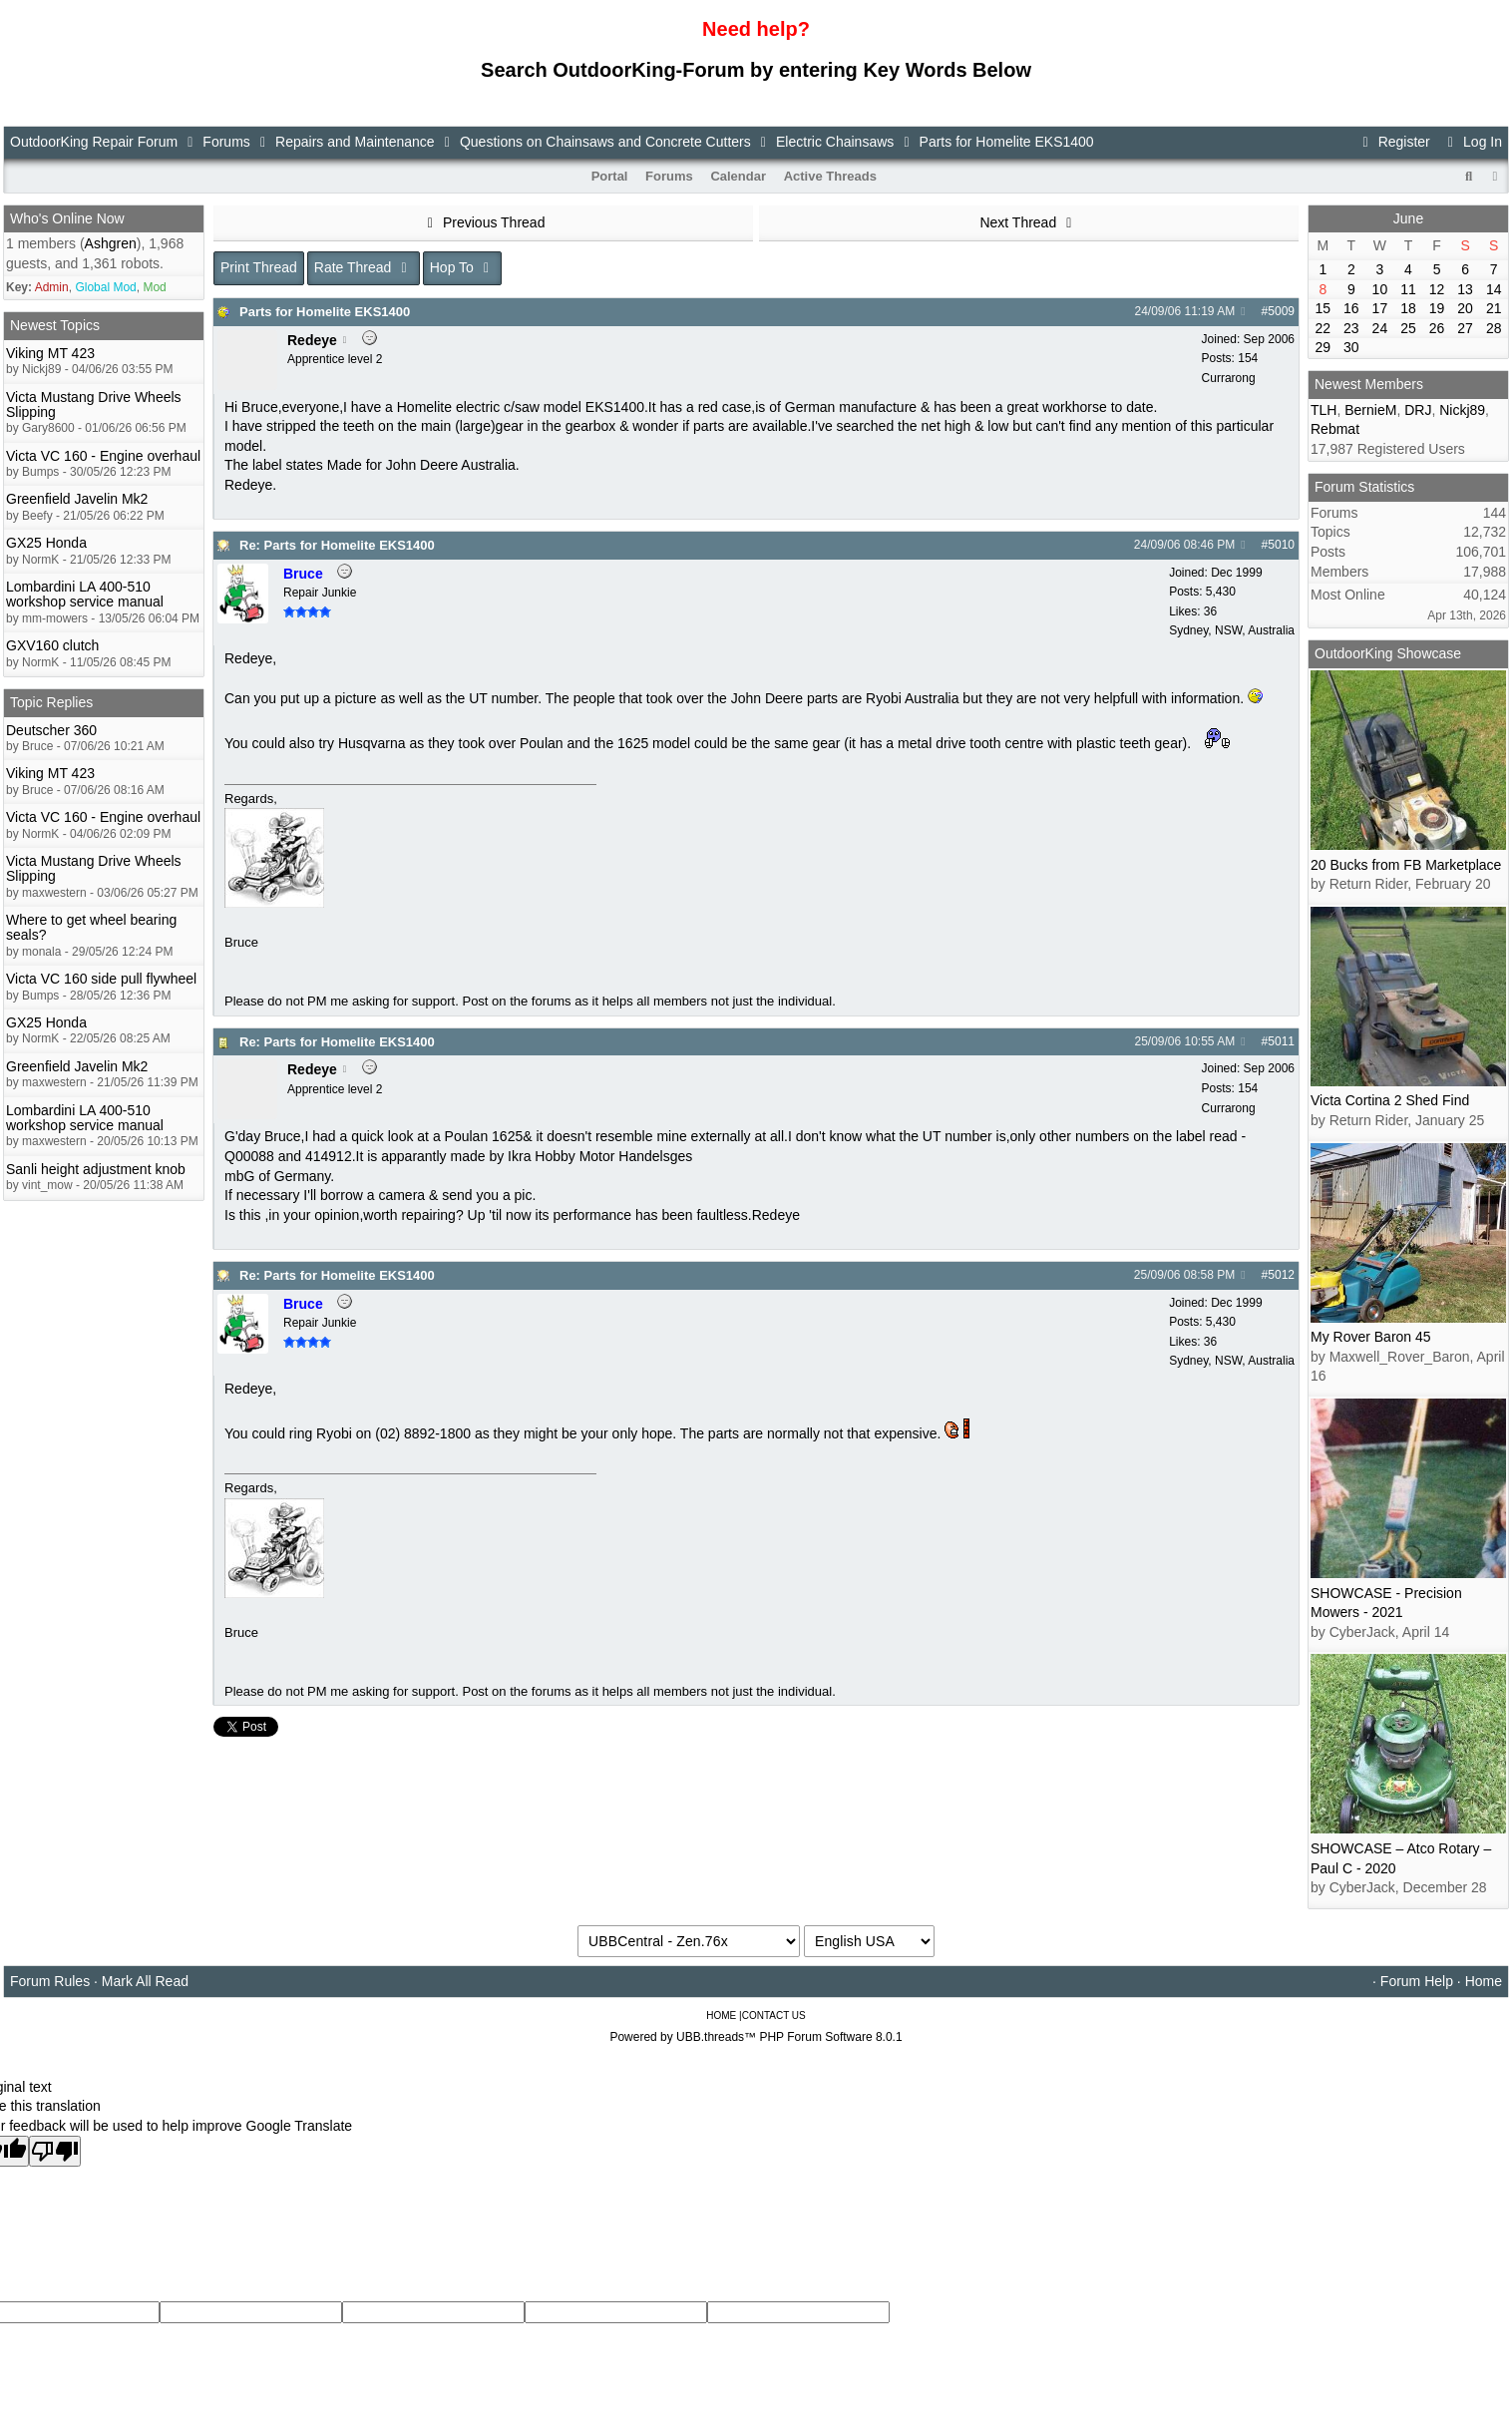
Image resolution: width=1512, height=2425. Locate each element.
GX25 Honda (46, 543)
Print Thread (258, 267)
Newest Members (1369, 384)
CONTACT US (774, 2015)
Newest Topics (55, 325)
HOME (721, 2015)
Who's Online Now (67, 218)
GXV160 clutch (52, 645)
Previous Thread (484, 222)
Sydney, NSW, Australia (1232, 630)
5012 (1281, 1275)
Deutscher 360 (51, 730)
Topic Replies (51, 702)
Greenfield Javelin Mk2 (77, 499)
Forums (225, 142)
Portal (609, 176)
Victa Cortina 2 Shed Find (1390, 1100)
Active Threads (830, 176)
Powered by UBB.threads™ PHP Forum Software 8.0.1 (755, 2037)
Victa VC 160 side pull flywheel (101, 979)
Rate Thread (363, 267)
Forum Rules (50, 1981)
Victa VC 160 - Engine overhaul (103, 456)
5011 (1281, 1041)
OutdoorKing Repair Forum (94, 142)
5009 (1281, 311)
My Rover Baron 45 (1371, 1337)
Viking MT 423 (50, 353)
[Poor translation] (55, 2151)
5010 (1281, 545)
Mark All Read (145, 1981)
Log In (1472, 142)
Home (1483, 1981)
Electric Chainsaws (835, 142)
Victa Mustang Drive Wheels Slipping (94, 404)
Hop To (463, 267)
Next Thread (1028, 222)
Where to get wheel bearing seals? (91, 927)
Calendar (738, 176)
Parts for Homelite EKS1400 (324, 311)
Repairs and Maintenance (355, 142)
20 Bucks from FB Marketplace (1406, 865)
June (1408, 218)
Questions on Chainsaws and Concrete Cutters (605, 142)
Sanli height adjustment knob (96, 1169)
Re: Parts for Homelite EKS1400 (337, 545)
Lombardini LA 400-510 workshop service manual (85, 594)
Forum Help (1416, 1981)
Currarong (1229, 378)
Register (1393, 142)
